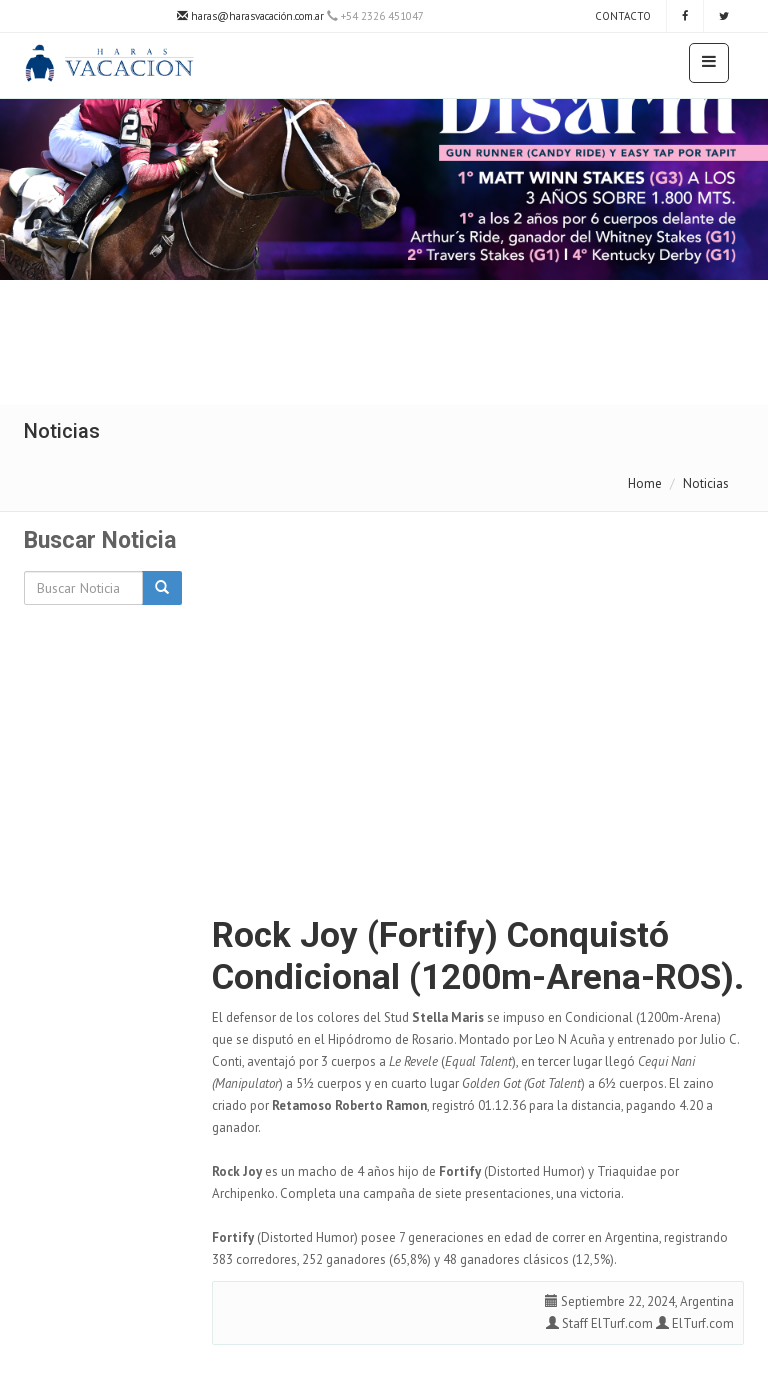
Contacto (621, 16)
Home (645, 483)
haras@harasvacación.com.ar (250, 16)
